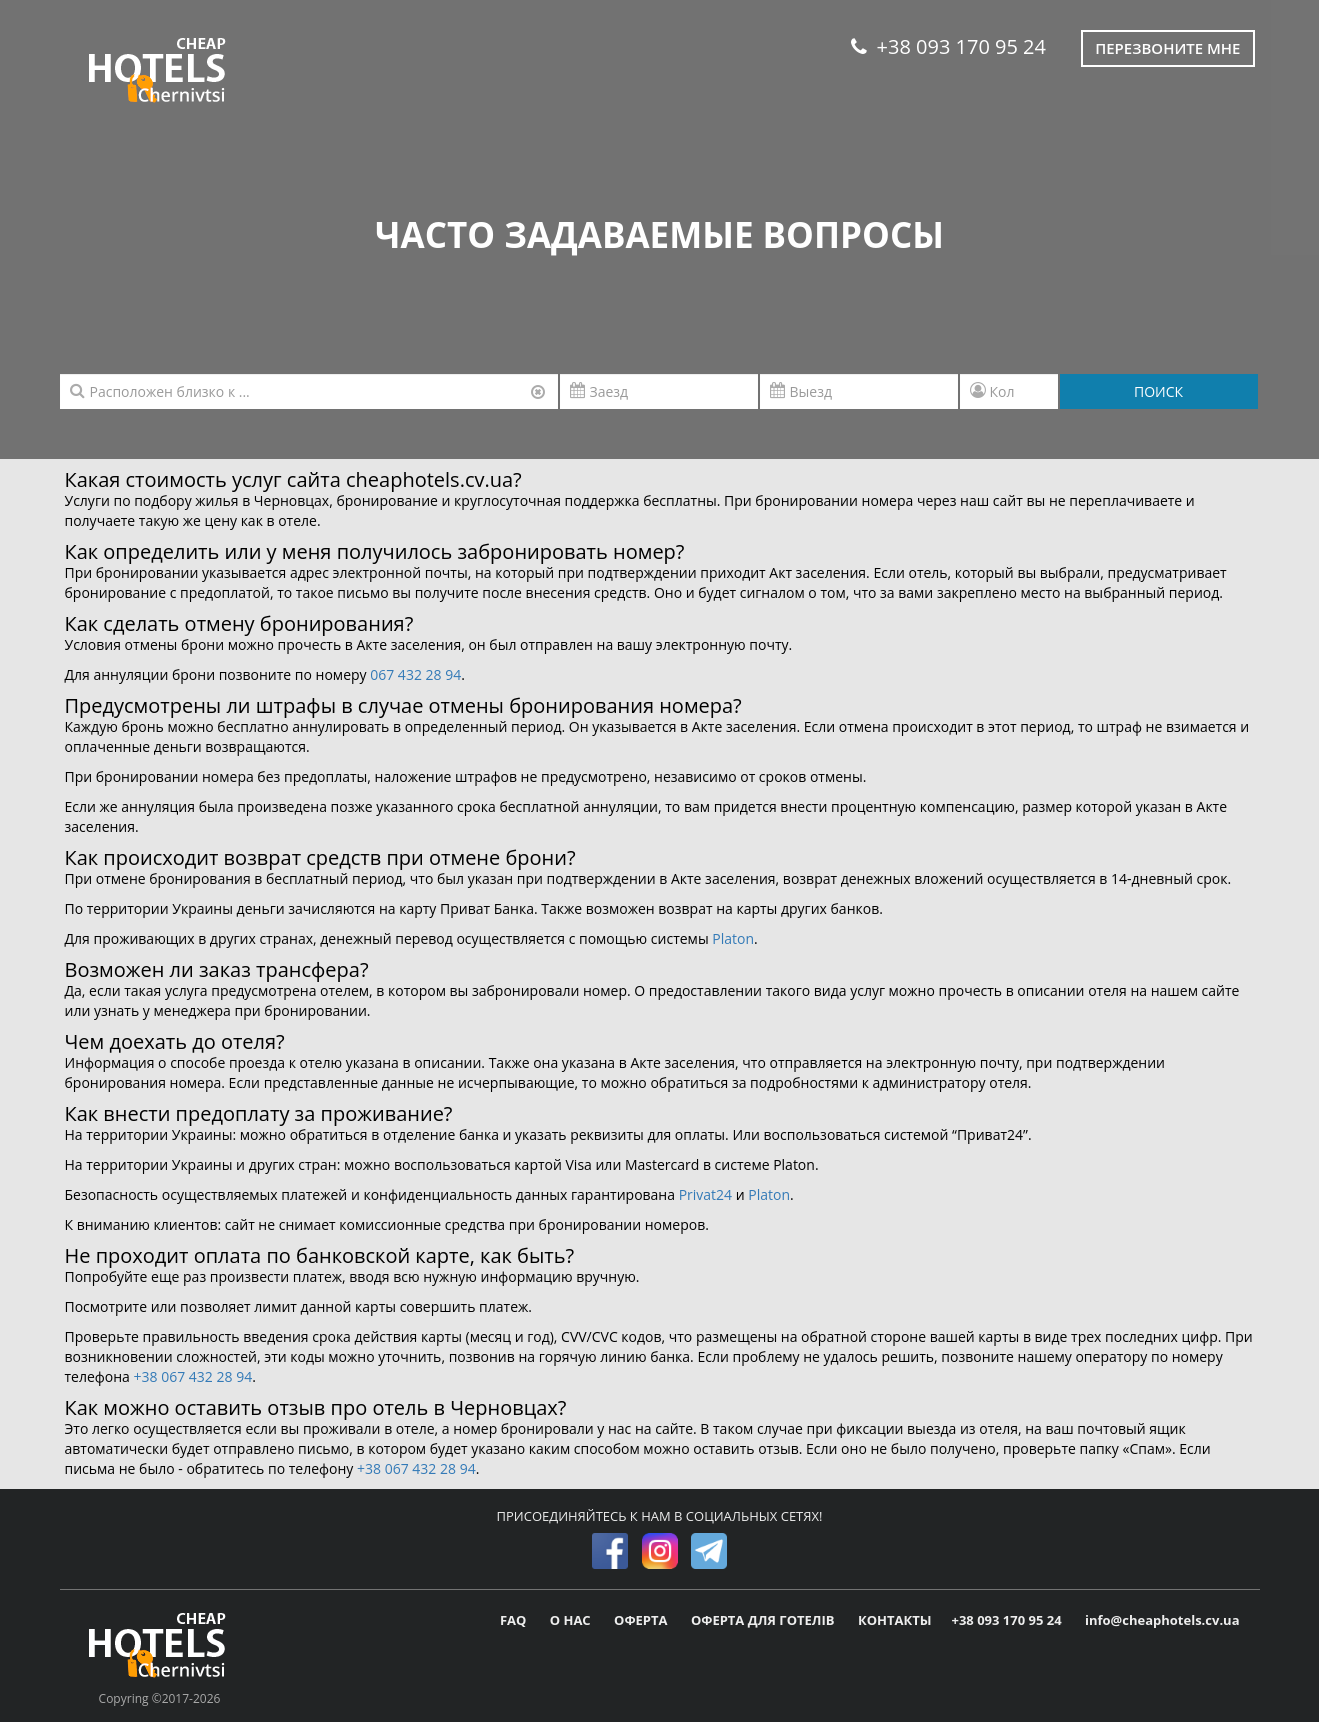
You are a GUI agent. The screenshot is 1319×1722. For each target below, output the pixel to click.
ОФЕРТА (642, 1620)
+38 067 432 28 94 (193, 1376)
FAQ (515, 1620)
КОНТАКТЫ (895, 1620)
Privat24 (705, 1194)
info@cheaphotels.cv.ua (1162, 1620)
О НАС (572, 1620)
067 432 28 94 (415, 674)
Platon (733, 938)
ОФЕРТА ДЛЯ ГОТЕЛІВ (764, 1620)
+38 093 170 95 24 (948, 46)
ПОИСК (1158, 391)
